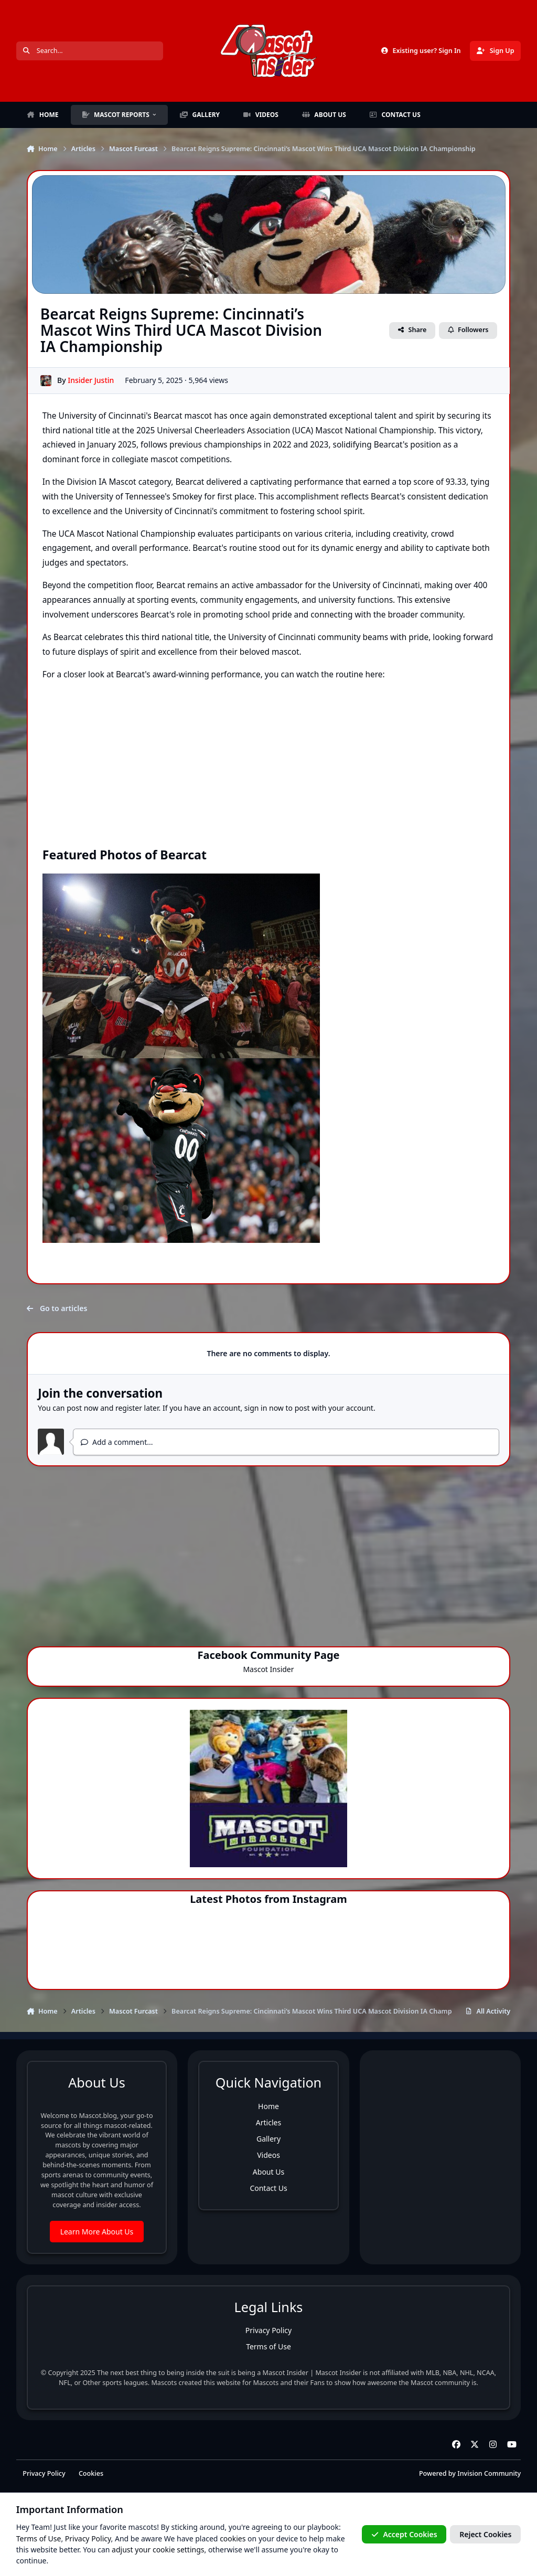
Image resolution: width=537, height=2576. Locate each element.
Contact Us (268, 2188)
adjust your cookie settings (158, 2549)
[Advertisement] (269, 1550)
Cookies (91, 2473)
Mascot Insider (268, 1669)
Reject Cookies (485, 2534)
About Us (268, 2172)
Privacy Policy (268, 2330)
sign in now (264, 1408)
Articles (268, 2122)
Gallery (268, 2139)
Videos (268, 2155)
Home (268, 2106)
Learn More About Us (97, 2232)
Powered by (470, 2473)
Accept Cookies (404, 2534)
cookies (232, 2538)
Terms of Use (268, 2346)
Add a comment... (117, 1442)
